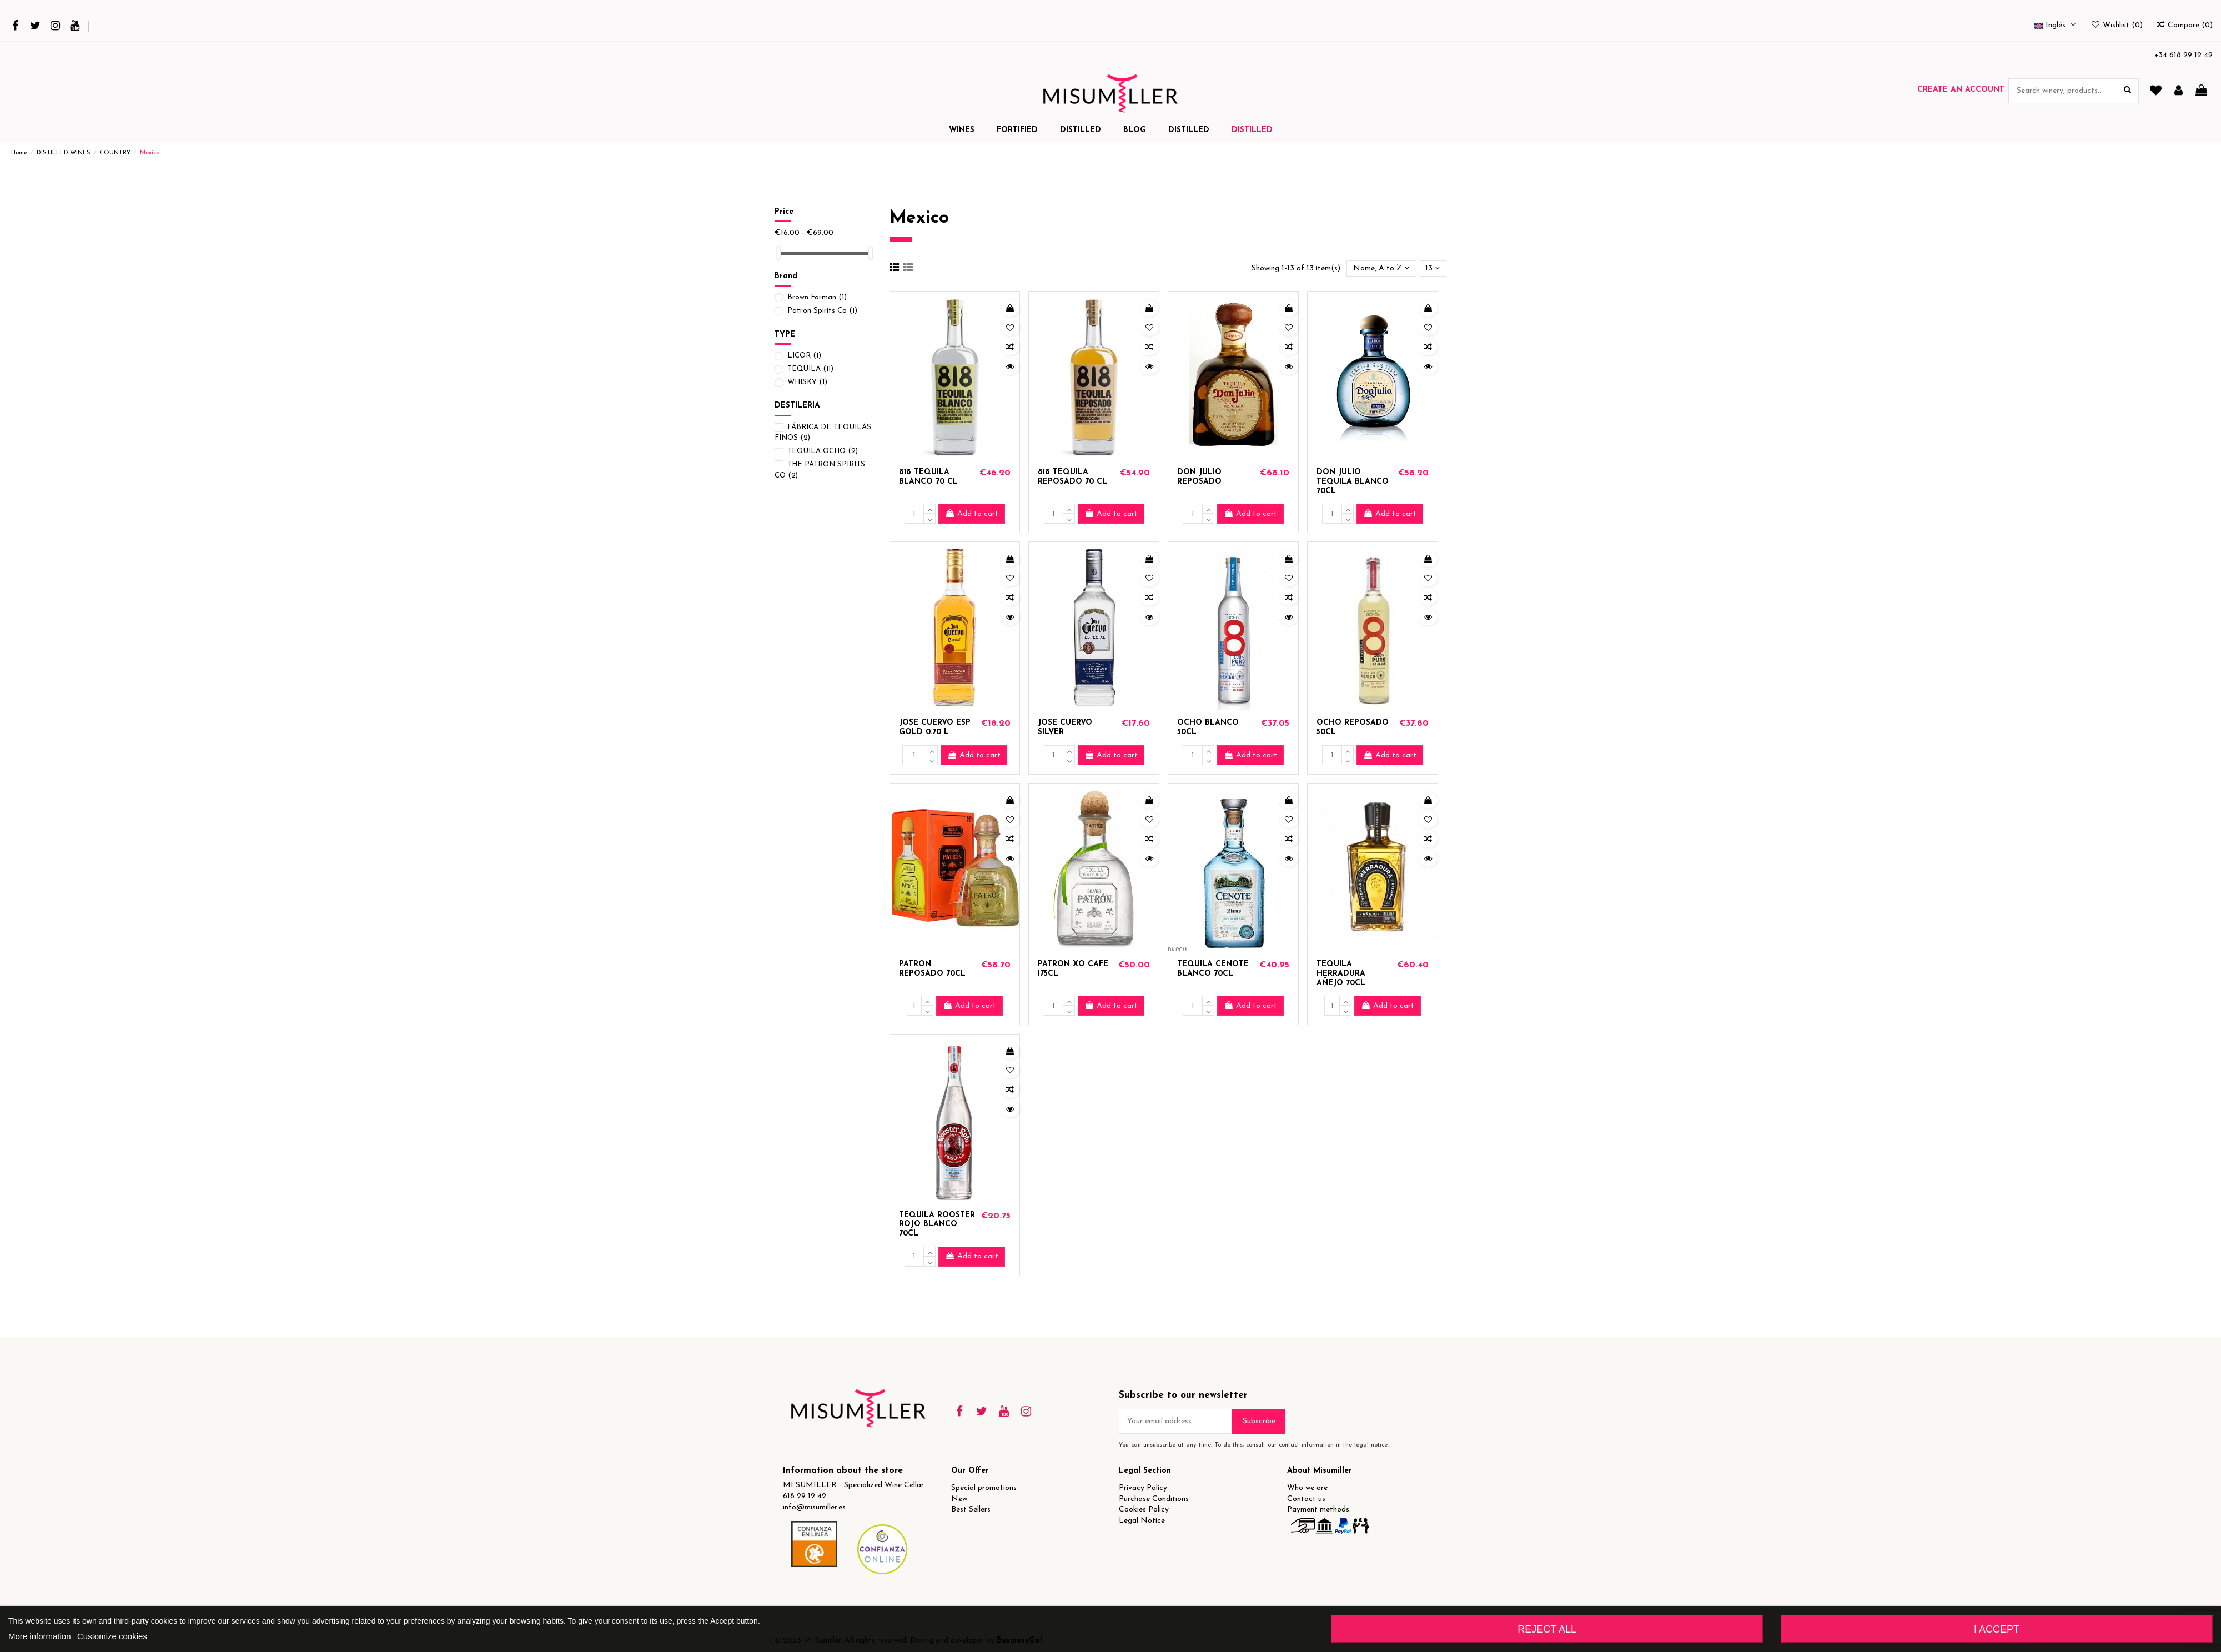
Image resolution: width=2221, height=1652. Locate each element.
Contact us (1306, 1499)
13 (1432, 268)
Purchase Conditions (1154, 1499)
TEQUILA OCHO (822, 451)
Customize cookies (112, 1636)
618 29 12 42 (804, 1496)
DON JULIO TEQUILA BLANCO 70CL (1352, 481)
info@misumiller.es (814, 1507)
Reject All (1546, 1629)
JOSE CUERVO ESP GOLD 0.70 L (935, 727)
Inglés (2056, 25)
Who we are (1307, 1488)
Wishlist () (2118, 25)
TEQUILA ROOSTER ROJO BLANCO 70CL (937, 1224)
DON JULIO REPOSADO (1199, 477)
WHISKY (807, 382)
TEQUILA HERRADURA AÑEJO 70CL (1340, 973)
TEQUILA (810, 369)
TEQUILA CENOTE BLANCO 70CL (1213, 969)
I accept (1996, 1629)
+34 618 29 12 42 (2183, 55)
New (959, 1499)
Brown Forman (817, 297)
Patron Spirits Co (822, 310)
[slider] (778, 253)
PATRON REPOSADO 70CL (932, 969)
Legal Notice (1142, 1521)
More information (39, 1636)
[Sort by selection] (1381, 268)
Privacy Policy (1143, 1488)
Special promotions (984, 1488)
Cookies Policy (1144, 1509)
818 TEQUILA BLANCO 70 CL (928, 477)
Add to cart (971, 513)
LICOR (804, 355)
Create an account (1960, 90)
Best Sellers (971, 1509)
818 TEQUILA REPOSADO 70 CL (1072, 477)
